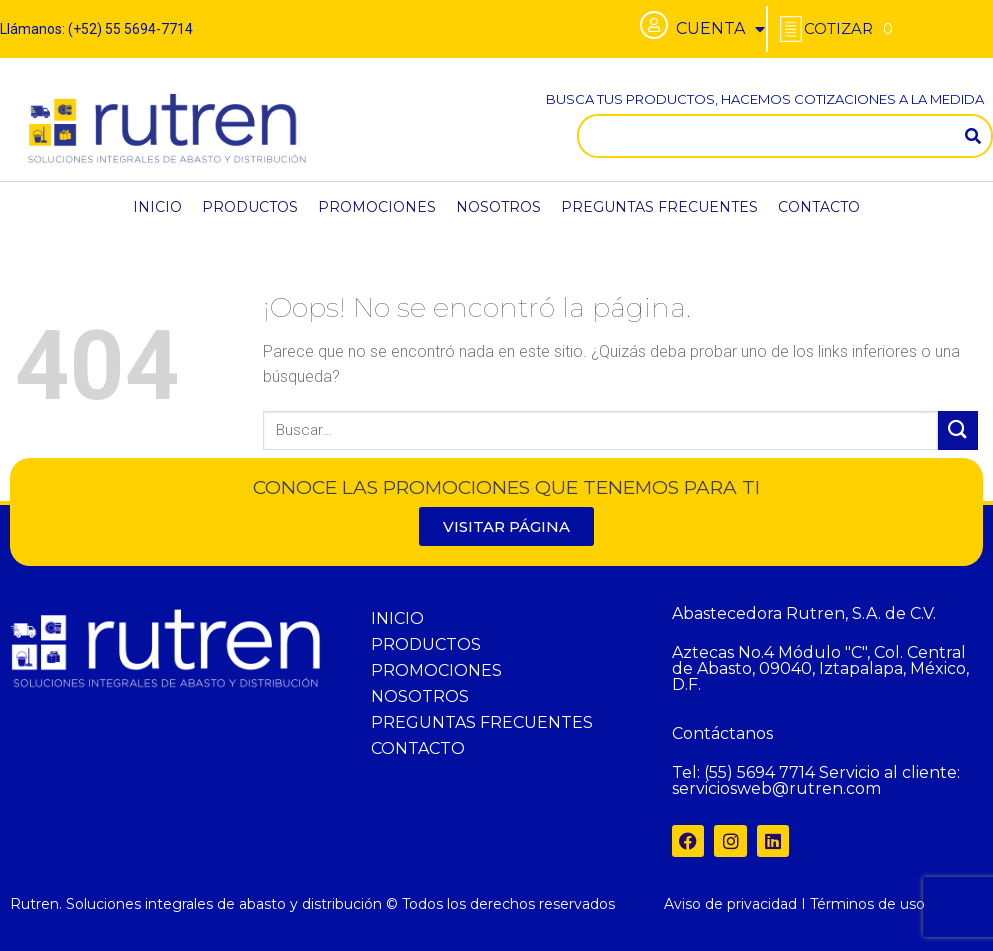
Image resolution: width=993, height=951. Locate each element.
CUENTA (720, 29)
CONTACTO (819, 207)
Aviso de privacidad (730, 904)
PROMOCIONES (377, 207)
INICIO (157, 207)
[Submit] (958, 430)
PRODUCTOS (250, 207)
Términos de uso (867, 904)
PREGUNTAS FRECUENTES (659, 207)
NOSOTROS (498, 207)
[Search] (973, 136)
